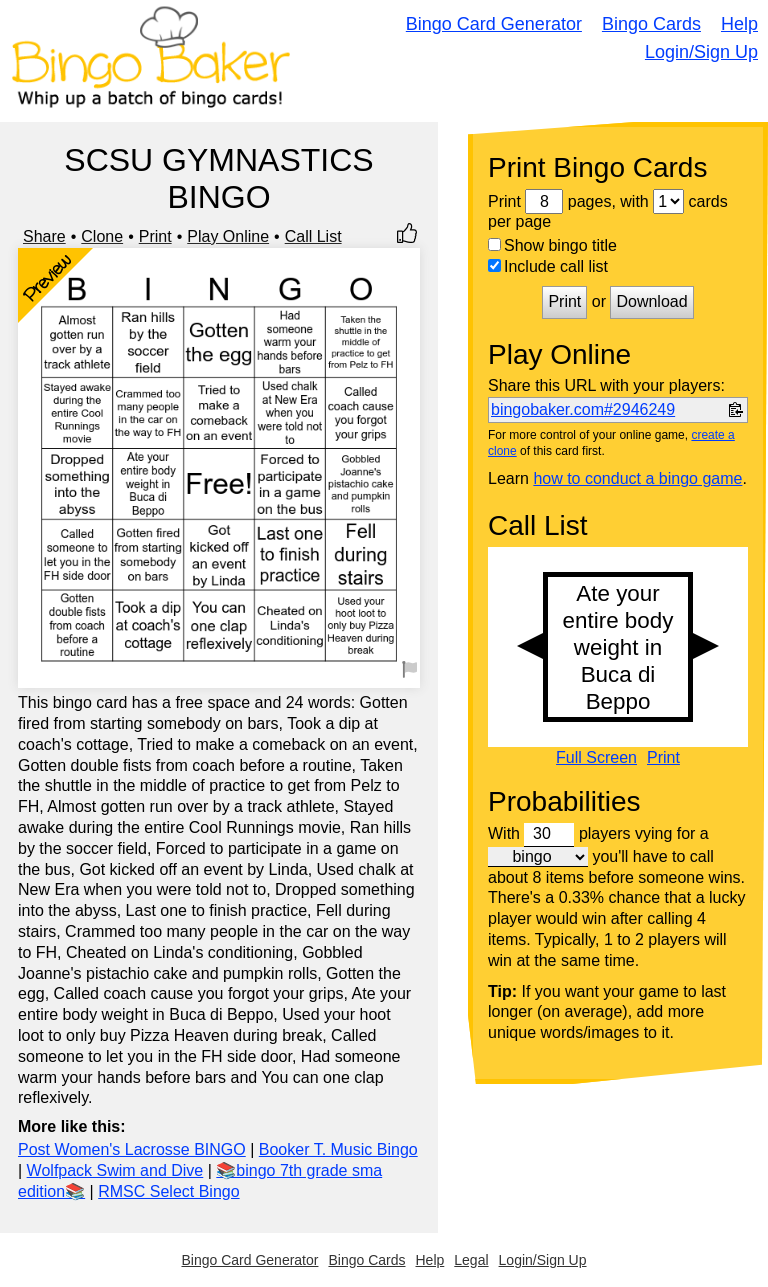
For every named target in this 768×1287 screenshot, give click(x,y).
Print (155, 236)
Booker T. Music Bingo (338, 1149)
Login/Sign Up (701, 52)
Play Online (228, 236)
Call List (313, 236)
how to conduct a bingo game (637, 478)
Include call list (548, 266)
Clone (102, 236)
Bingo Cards (651, 24)
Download (651, 301)
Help (739, 24)
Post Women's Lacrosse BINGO (132, 1149)
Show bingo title (552, 245)
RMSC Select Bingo (168, 1191)
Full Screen (596, 758)
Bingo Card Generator (494, 24)
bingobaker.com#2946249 (583, 409)
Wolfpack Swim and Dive (115, 1170)
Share (44, 236)
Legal (471, 1260)
